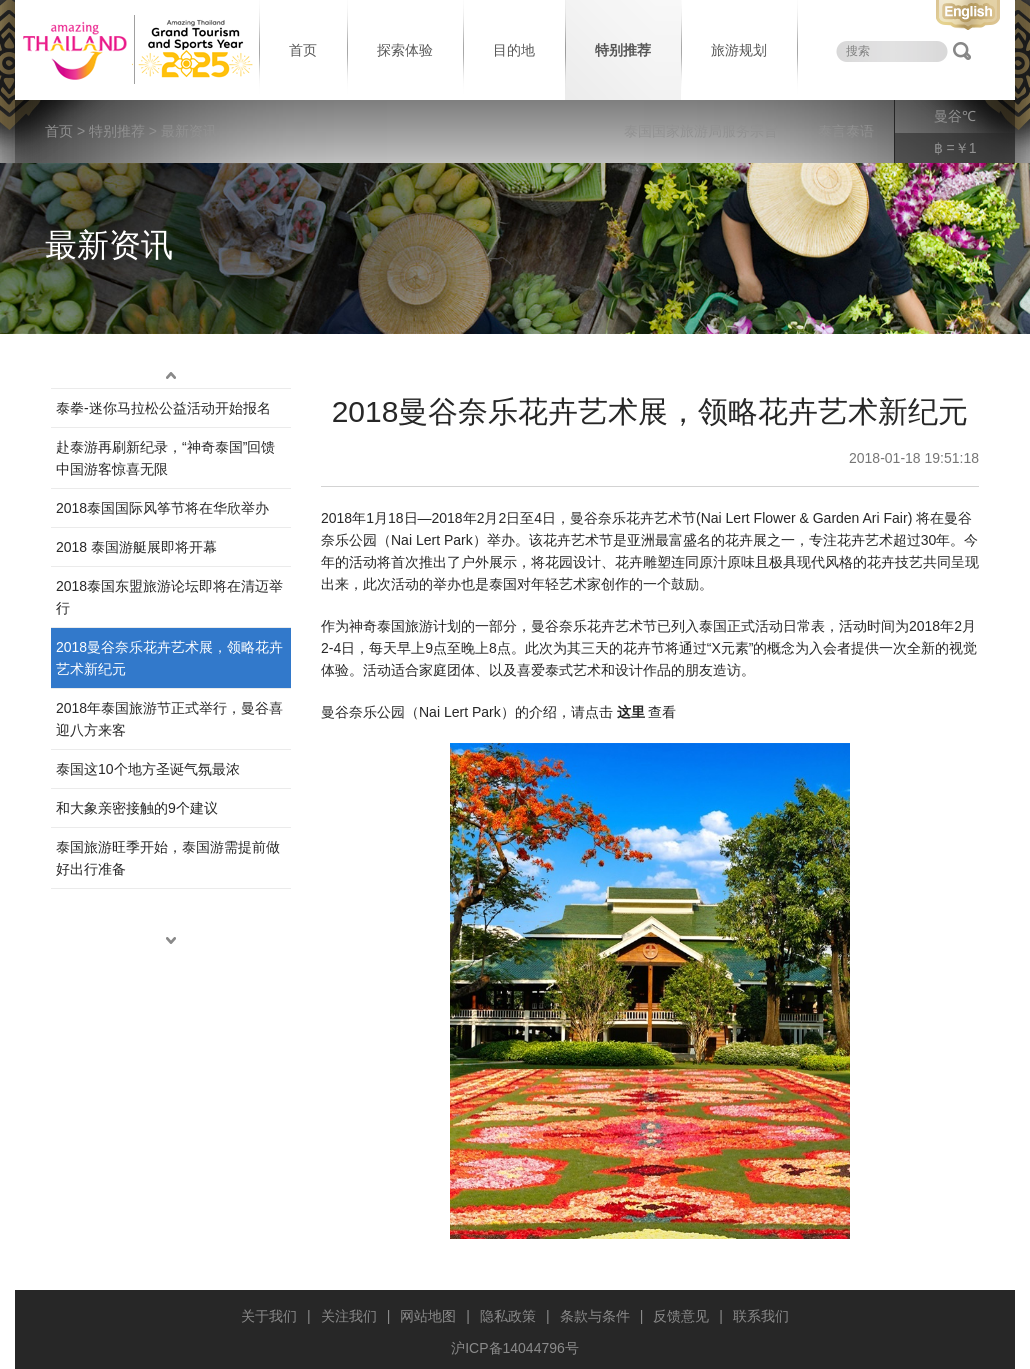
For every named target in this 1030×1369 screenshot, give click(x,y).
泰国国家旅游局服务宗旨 (701, 131)
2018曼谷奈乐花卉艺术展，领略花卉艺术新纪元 (169, 658)
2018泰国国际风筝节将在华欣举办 (162, 508)
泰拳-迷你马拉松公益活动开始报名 (163, 408)
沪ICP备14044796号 (515, 1348)
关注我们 (349, 1316)
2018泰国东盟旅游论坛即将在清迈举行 (169, 597)
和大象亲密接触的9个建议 (137, 808)
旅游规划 (739, 50)
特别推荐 (623, 50)
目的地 (514, 50)
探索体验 (405, 50)
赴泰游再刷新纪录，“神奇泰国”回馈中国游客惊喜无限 (165, 458)
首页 (303, 50)
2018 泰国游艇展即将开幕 (136, 547)
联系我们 (761, 1316)
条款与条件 (595, 1316)
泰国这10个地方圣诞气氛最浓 (148, 769)
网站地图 (428, 1316)
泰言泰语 (846, 131)
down (171, 941)
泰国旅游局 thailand (135, 50)
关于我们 (269, 1316)
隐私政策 (508, 1316)
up (171, 376)
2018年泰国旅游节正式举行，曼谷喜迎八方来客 (169, 719)
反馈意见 (681, 1316)
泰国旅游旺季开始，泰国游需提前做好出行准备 (168, 858)
